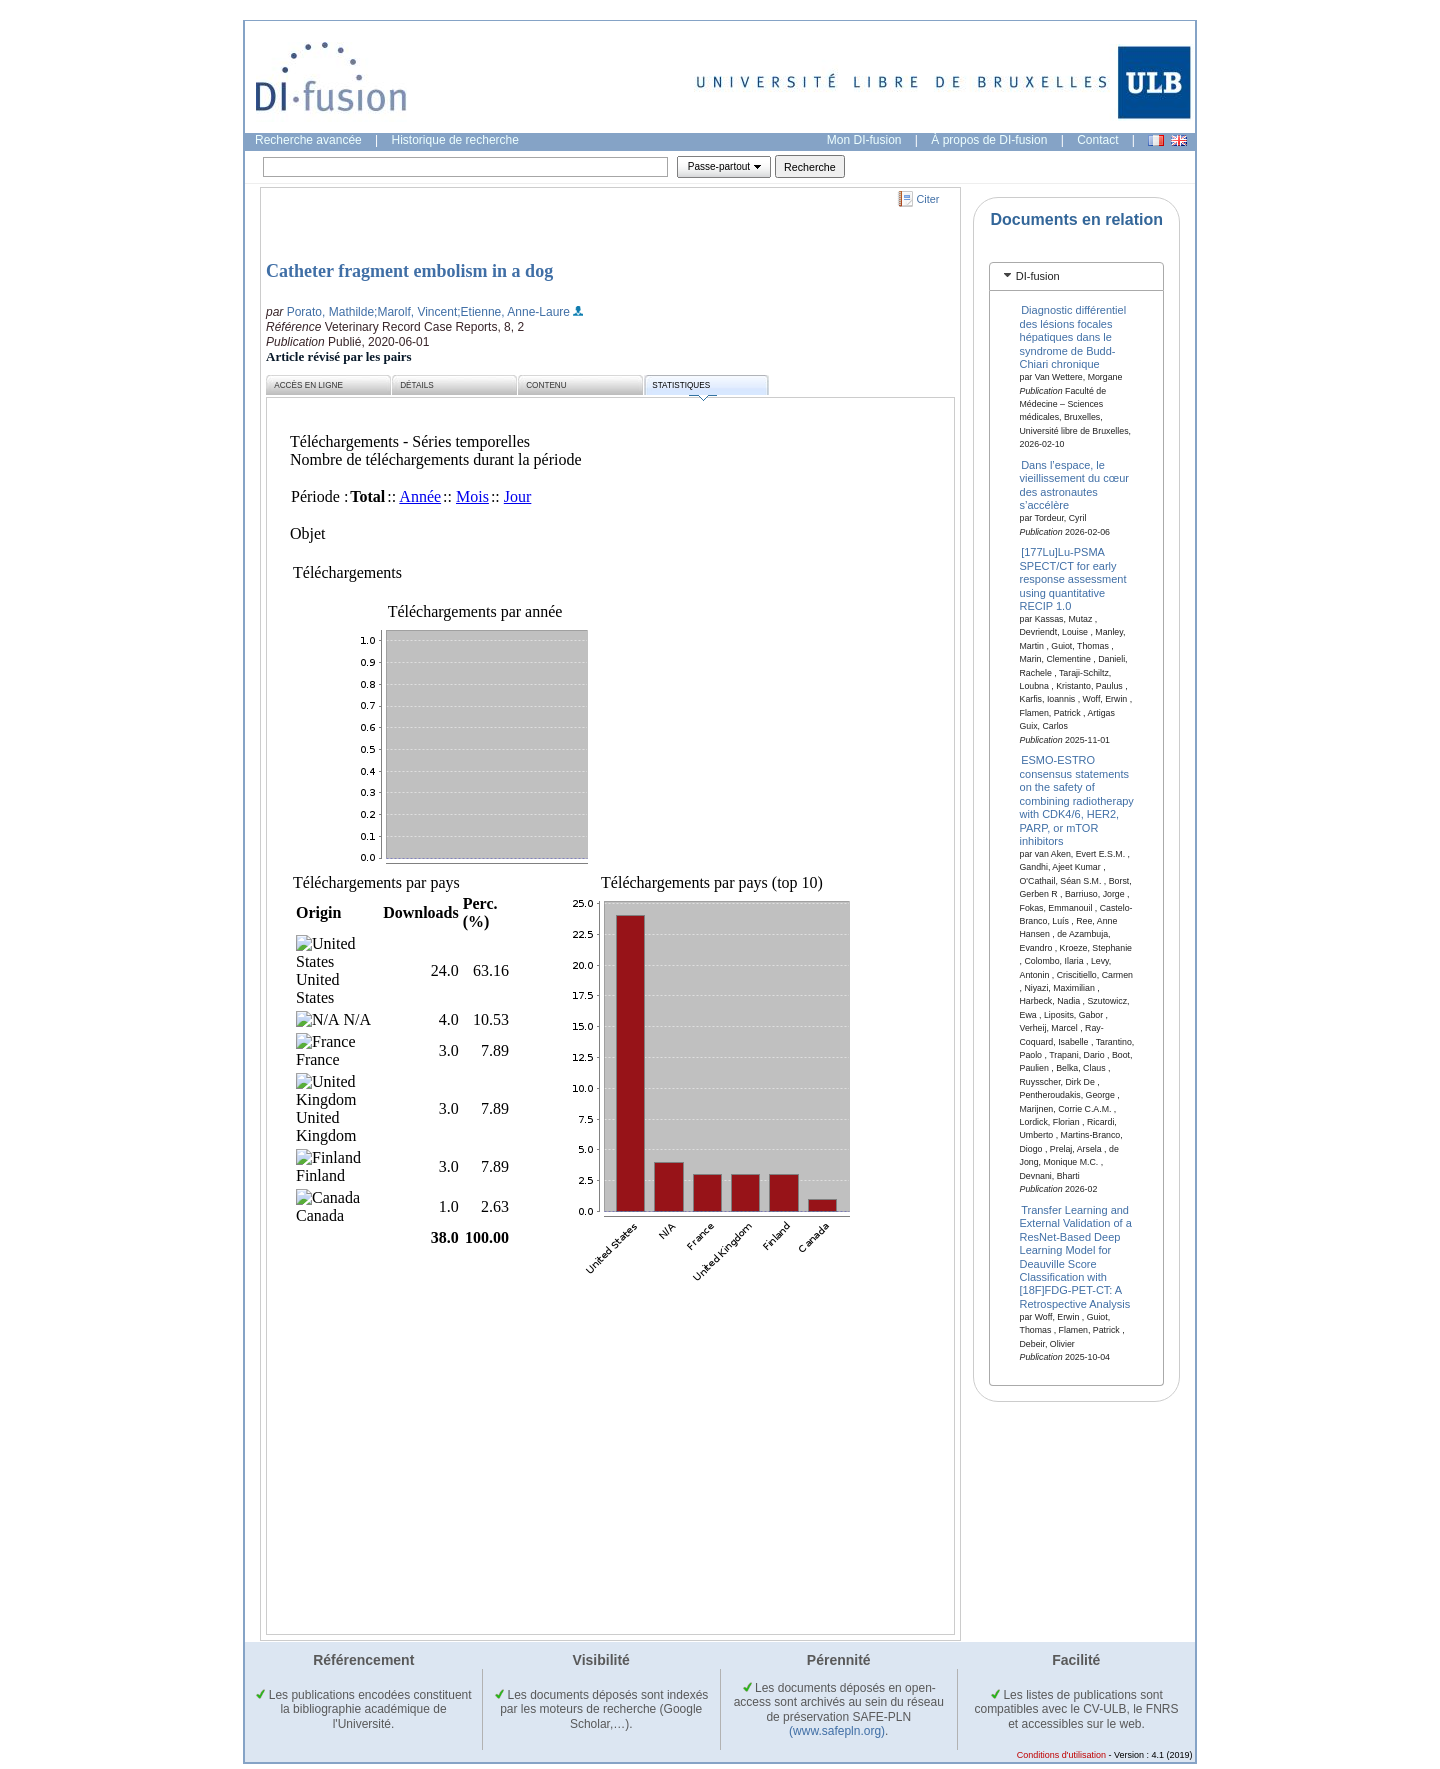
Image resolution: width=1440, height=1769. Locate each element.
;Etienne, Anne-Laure (513, 312)
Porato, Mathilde (330, 312)
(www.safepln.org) (837, 1731)
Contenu (546, 385)
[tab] (1076, 276)
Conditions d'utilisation (1061, 1755)
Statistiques (684, 388)
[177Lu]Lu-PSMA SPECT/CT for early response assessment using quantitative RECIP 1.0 (1073, 579)
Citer (928, 199)
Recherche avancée (308, 140)
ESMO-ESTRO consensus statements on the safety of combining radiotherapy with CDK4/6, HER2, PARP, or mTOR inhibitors (1077, 800)
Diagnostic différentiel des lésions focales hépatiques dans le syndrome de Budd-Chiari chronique (1073, 337)
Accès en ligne (308, 385)
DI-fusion (1038, 276)
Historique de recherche (455, 140)
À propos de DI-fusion (989, 140)
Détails (417, 385)
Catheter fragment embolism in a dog (409, 271)
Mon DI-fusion (864, 140)
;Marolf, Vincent (415, 312)
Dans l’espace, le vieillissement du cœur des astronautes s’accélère (1074, 485)
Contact (1097, 140)
